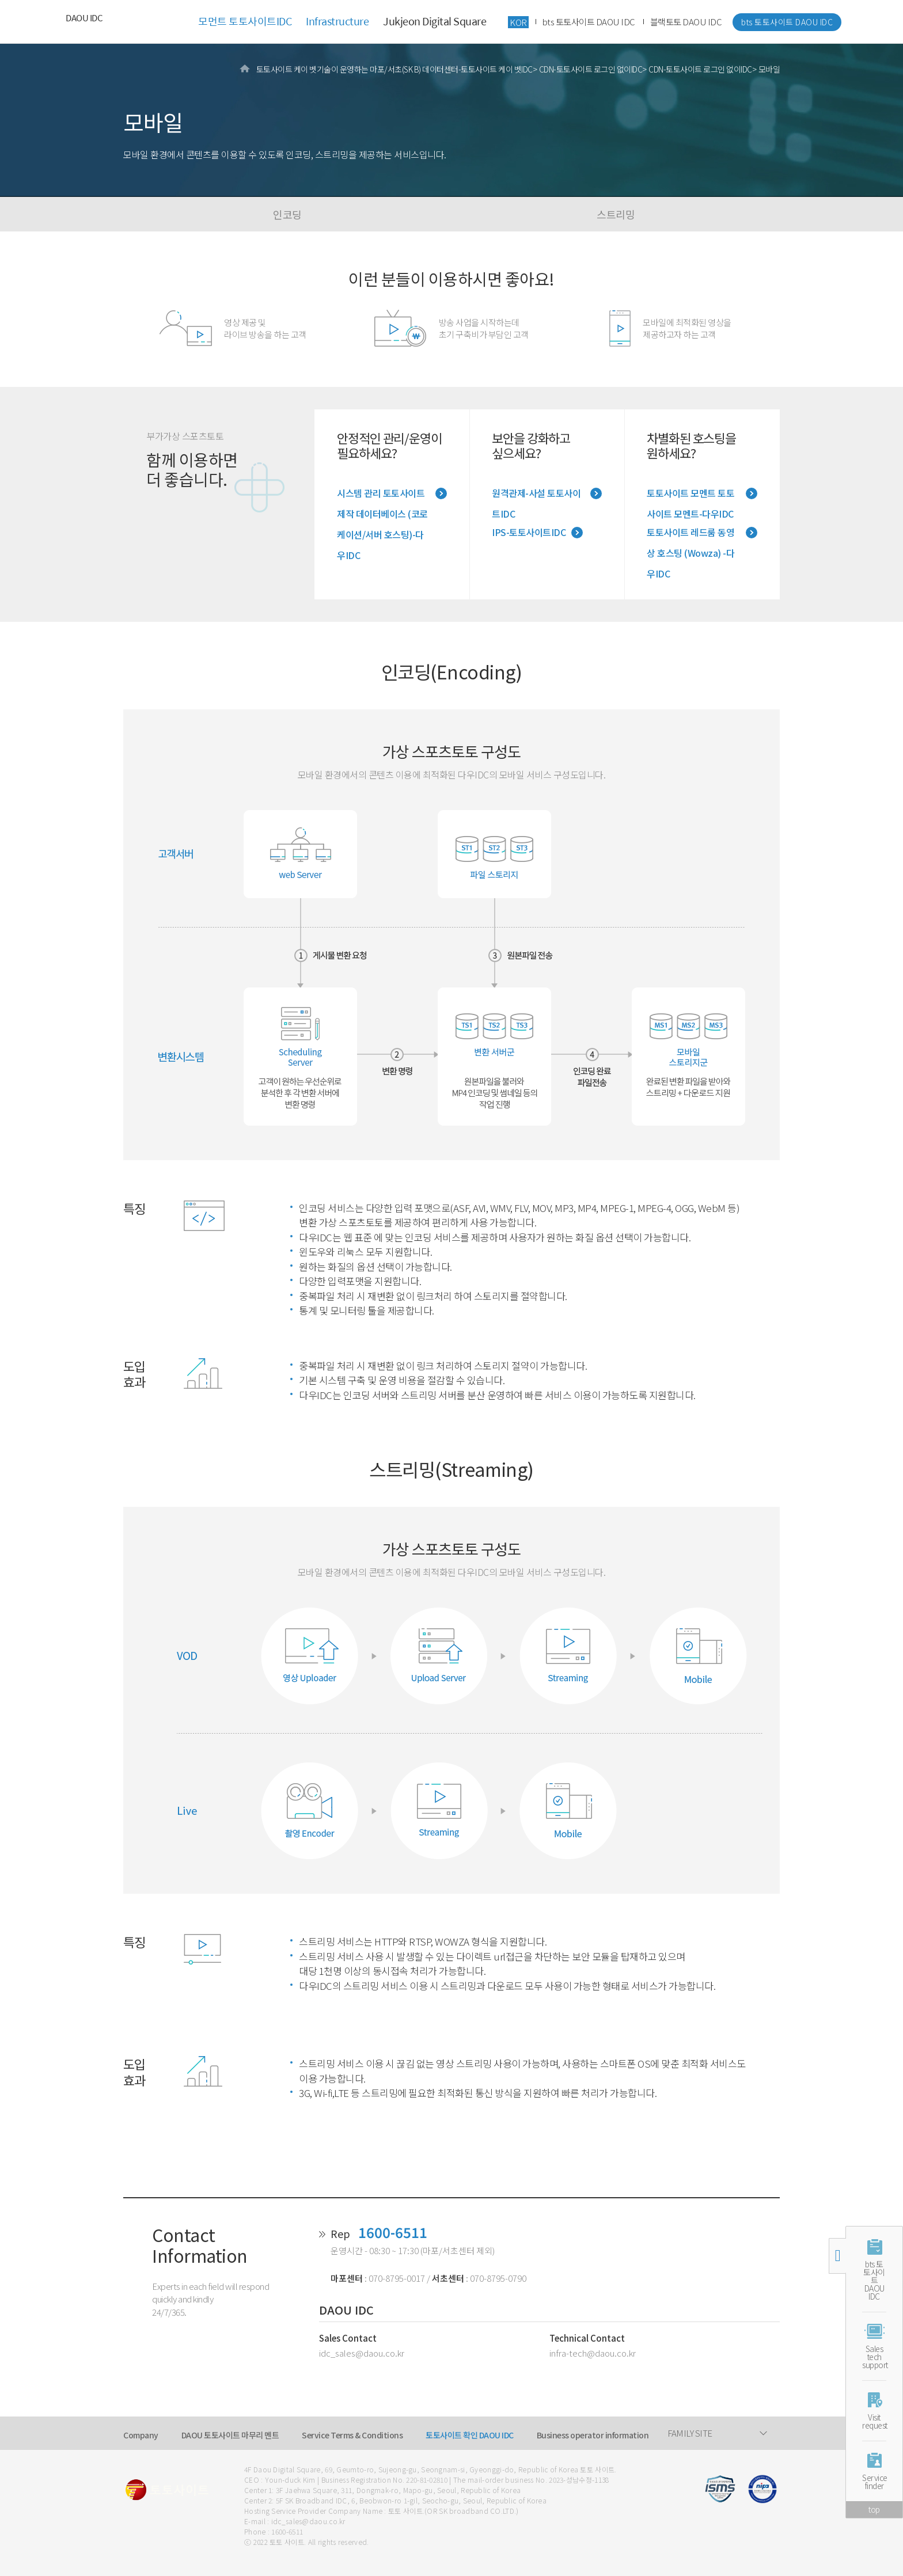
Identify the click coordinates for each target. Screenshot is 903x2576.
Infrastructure (337, 21)
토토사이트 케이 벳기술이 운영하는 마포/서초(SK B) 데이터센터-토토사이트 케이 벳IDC (394, 69)
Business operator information (593, 2435)
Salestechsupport (874, 2356)
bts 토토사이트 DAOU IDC (588, 21)
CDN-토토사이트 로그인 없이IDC (591, 69)
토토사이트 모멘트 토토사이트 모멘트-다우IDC (690, 494)
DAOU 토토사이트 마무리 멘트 (230, 2435)
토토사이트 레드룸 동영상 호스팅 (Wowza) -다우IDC (690, 533)
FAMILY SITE (689, 2433)
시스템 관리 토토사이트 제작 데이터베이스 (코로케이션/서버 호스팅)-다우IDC (382, 494)
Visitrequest (874, 2421)
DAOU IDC (84, 17)
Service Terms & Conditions (352, 2435)
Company (140, 2435)
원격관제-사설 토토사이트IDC (536, 494)
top (874, 2509)
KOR (518, 22)
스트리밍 (616, 214)
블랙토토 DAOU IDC (686, 21)
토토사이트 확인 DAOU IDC (470, 2435)
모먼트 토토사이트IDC (244, 21)
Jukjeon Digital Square (434, 21)
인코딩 (287, 214)
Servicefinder (874, 2481)
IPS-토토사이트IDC (529, 532)
